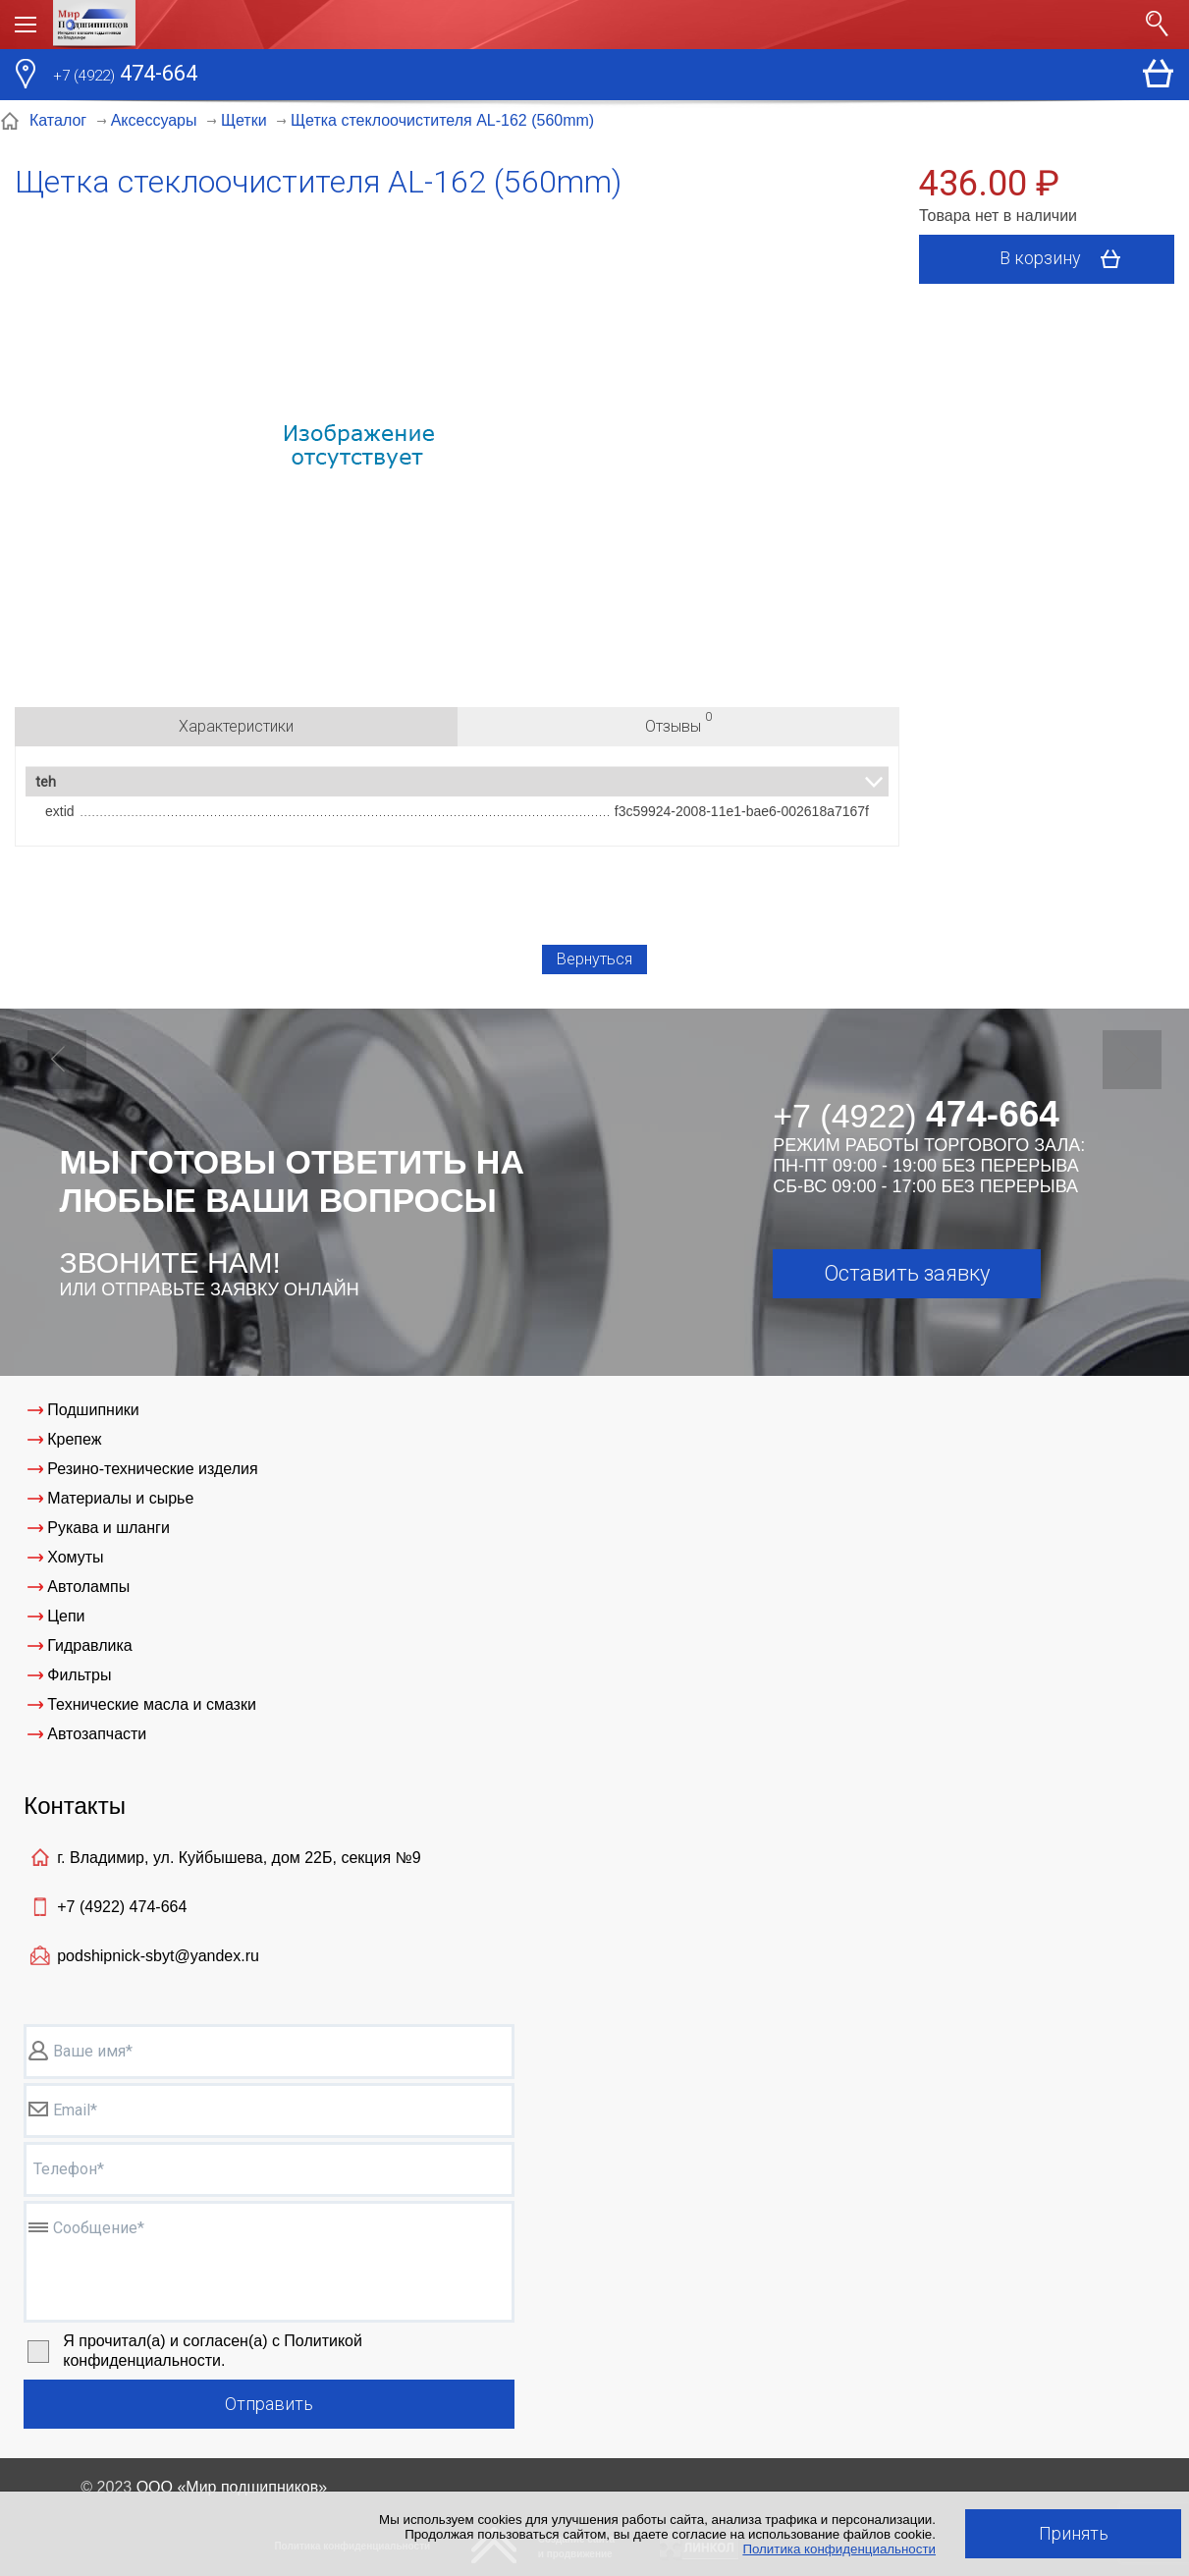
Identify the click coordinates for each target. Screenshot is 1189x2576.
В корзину (1067, 259)
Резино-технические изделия (152, 1468)
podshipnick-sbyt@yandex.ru (158, 1955)
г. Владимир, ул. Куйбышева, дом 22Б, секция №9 (238, 1857)
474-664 (125, 75)
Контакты (75, 1805)
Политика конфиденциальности (839, 2549)
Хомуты (75, 1557)
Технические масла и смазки (151, 1704)
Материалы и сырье (120, 1498)
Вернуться (594, 959)
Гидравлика (90, 1645)
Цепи (65, 1616)
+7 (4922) (122, 1906)
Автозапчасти (96, 1734)
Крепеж (74, 1439)
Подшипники (93, 1409)
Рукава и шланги (108, 1527)
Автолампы (88, 1586)
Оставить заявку (907, 1273)
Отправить (269, 2403)
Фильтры (79, 1675)
